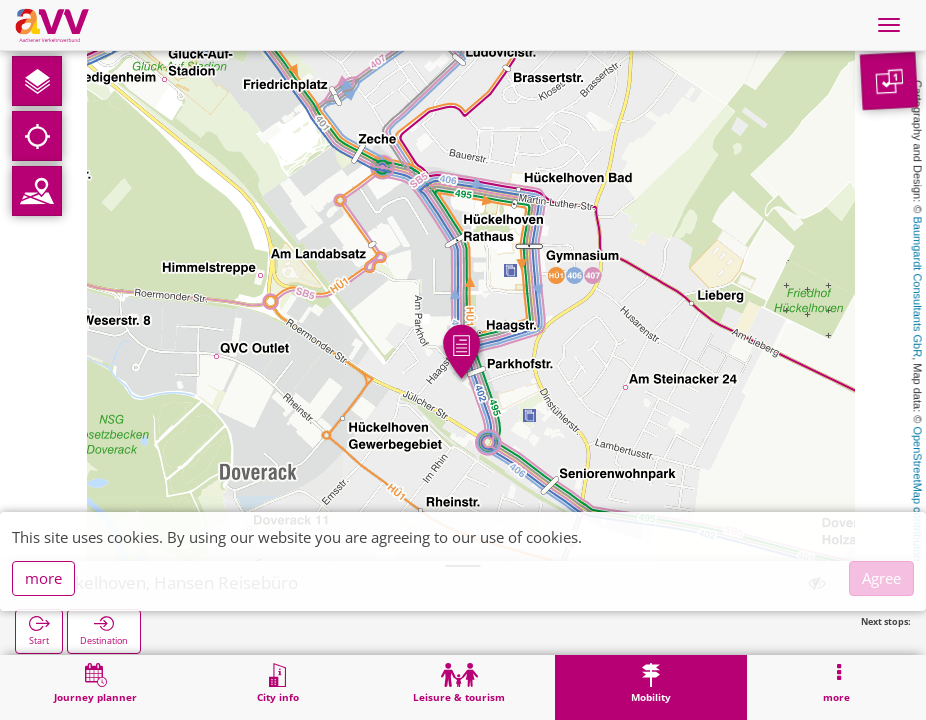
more (43, 578)
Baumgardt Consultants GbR (918, 287)
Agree (881, 578)
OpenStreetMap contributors (918, 495)
